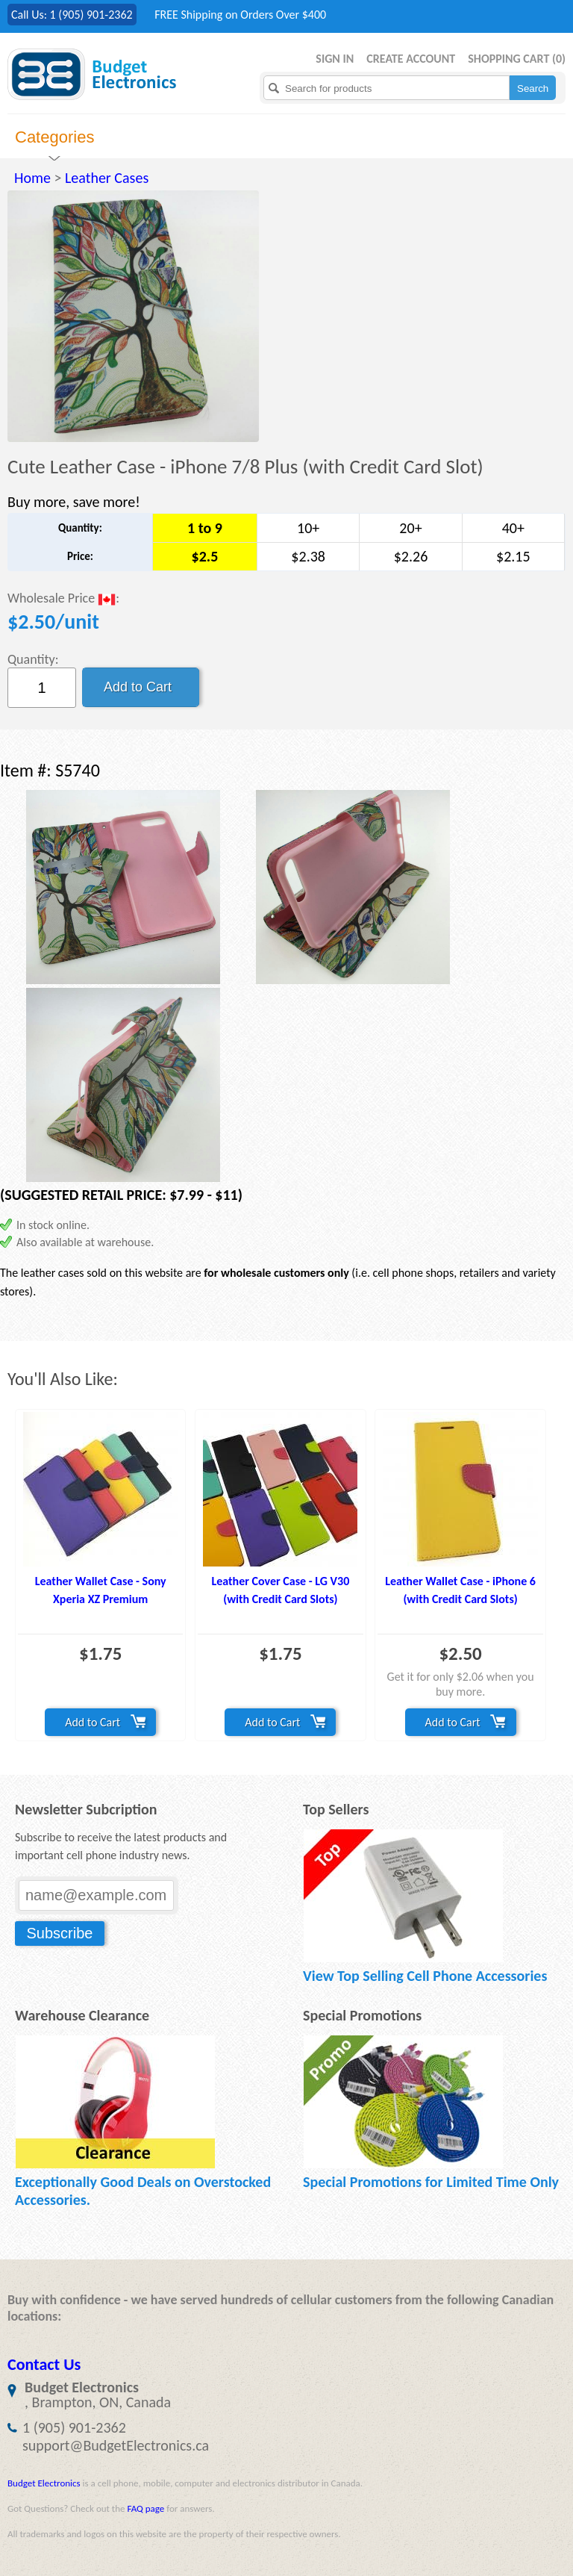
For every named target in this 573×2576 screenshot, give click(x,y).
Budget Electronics (44, 2483)
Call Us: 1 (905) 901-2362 (72, 14)
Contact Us (44, 2364)
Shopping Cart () (517, 59)
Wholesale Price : (63, 599)
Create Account (410, 59)
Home (32, 178)
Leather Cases (106, 178)
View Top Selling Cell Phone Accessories (425, 1976)
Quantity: (33, 659)
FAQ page (145, 2508)
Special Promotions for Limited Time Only (431, 2182)
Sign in (335, 59)
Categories (54, 137)
